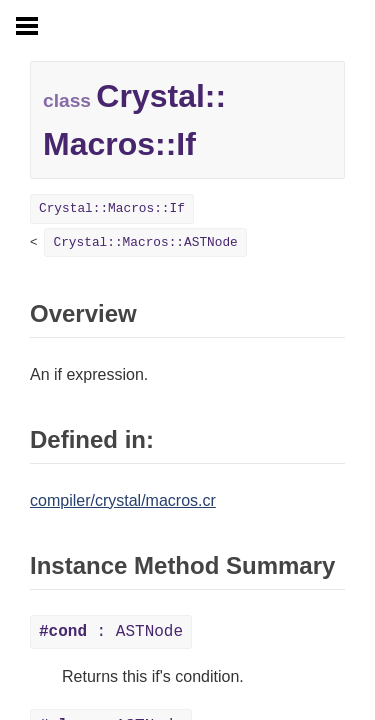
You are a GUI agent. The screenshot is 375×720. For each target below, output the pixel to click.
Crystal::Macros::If (112, 208)
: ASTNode (111, 632)
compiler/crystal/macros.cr (123, 500)
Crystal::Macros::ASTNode (145, 242)
